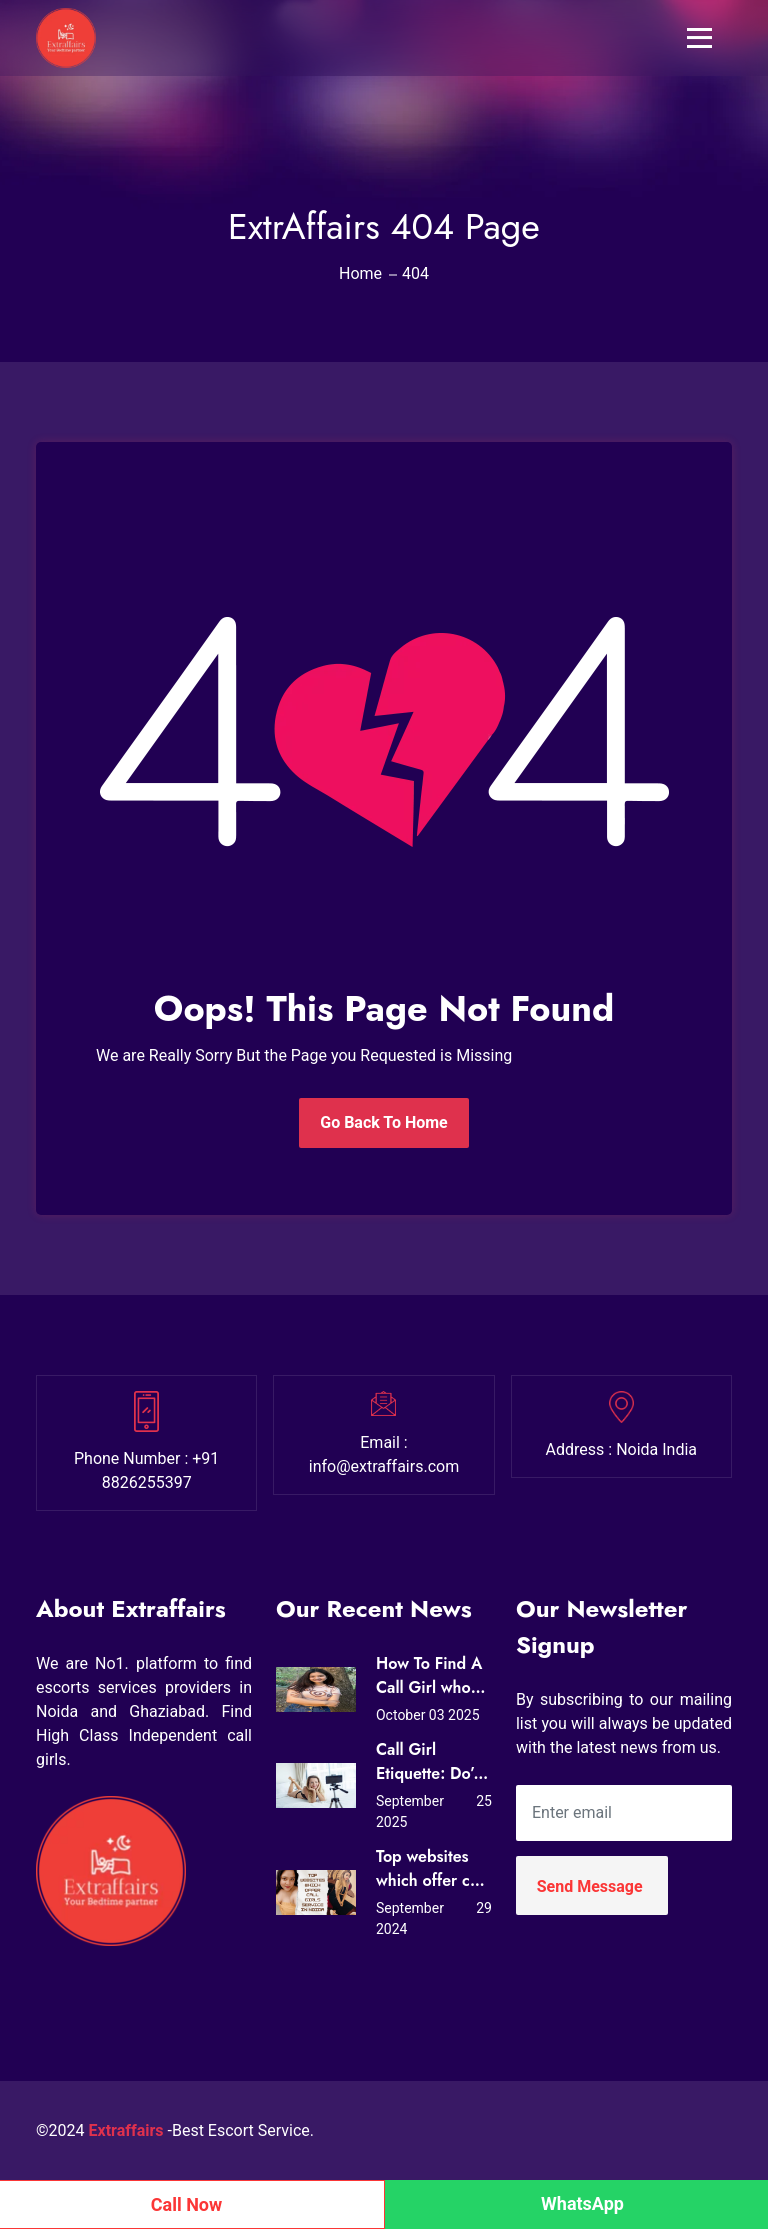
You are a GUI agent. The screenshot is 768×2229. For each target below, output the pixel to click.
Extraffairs (126, 2130)
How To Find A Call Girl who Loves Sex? (429, 1676)
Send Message (590, 1886)
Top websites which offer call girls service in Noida (431, 1869)
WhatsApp (582, 2203)
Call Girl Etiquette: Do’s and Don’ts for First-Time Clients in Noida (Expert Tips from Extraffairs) (428, 1762)
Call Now (187, 2204)
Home (360, 273)
